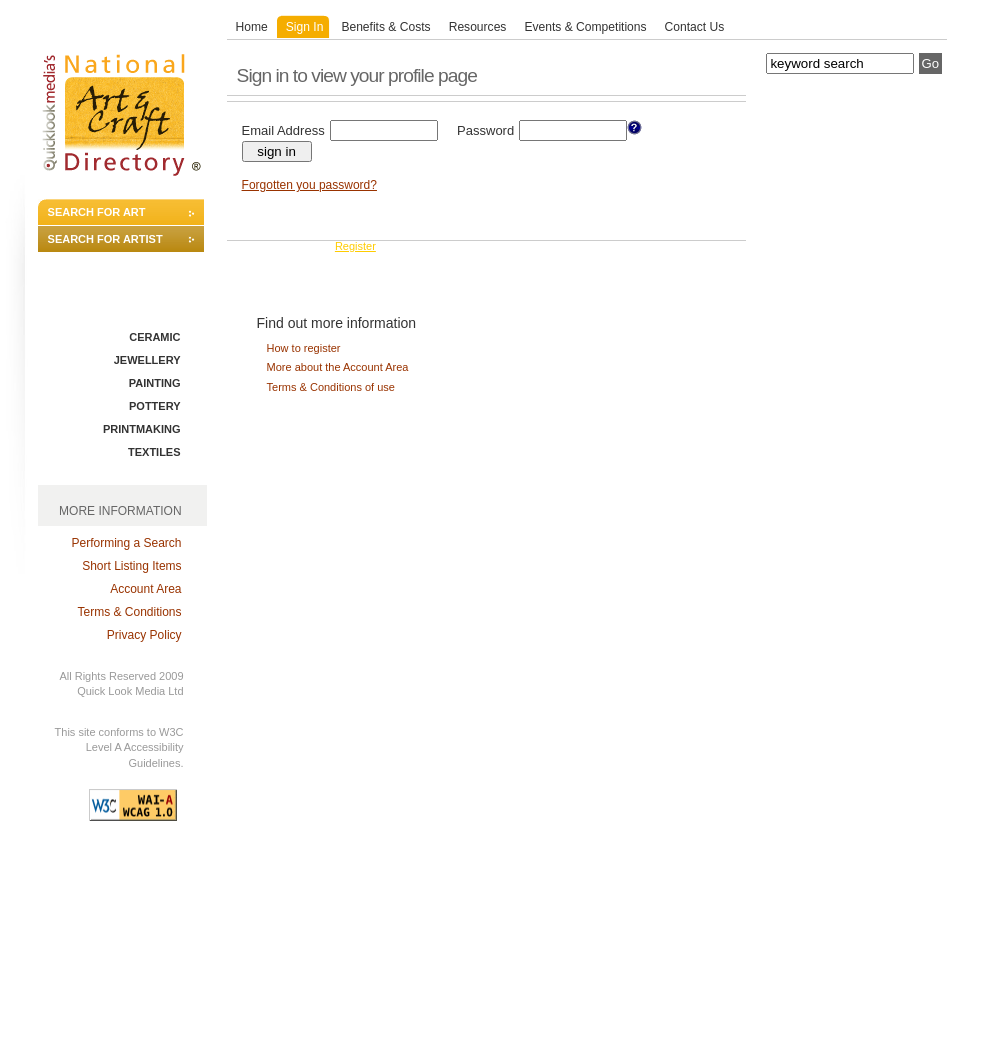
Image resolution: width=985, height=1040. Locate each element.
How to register (304, 348)
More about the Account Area (338, 367)
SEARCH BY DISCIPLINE (112, 303)
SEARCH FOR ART (97, 212)
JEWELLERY (147, 360)
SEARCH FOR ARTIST (105, 239)
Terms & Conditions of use (331, 387)
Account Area (145, 589)
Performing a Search (126, 543)
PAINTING (155, 383)
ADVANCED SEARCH (103, 267)
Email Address (283, 130)
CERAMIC (154, 337)
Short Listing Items (131, 566)
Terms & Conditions (130, 612)
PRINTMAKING (142, 429)
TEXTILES (154, 452)
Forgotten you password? (309, 185)
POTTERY (155, 406)
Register (355, 246)
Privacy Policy (144, 635)
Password (485, 130)
